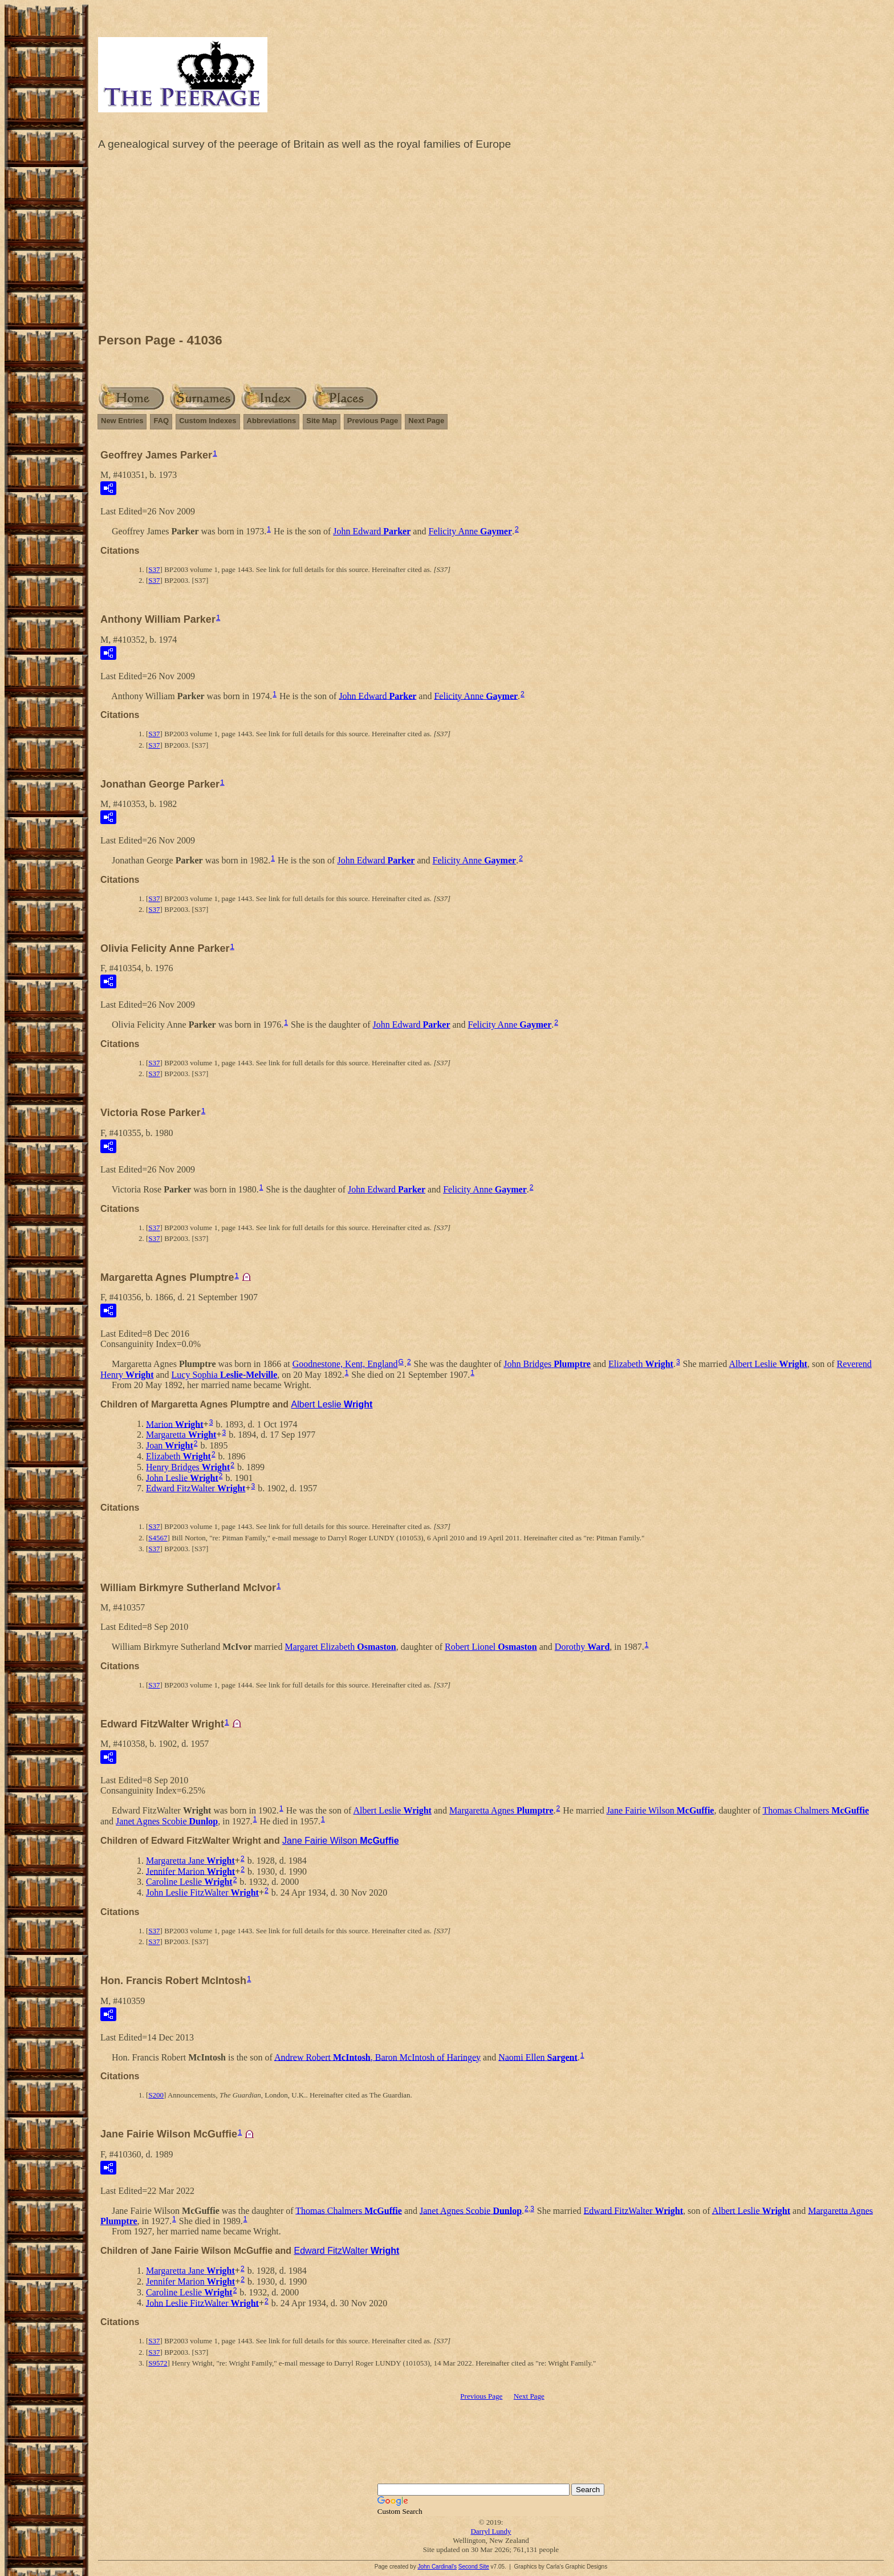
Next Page (426, 420)
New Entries (122, 420)
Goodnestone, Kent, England (345, 1364)
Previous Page (373, 420)
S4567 (157, 1538)
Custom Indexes (207, 420)
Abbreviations (271, 420)
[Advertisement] (491, 244)
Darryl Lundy (490, 2531)
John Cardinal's (437, 2566)
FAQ (161, 420)
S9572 (157, 2363)
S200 (156, 2095)
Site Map (321, 420)
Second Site (473, 2566)
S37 (154, 569)
